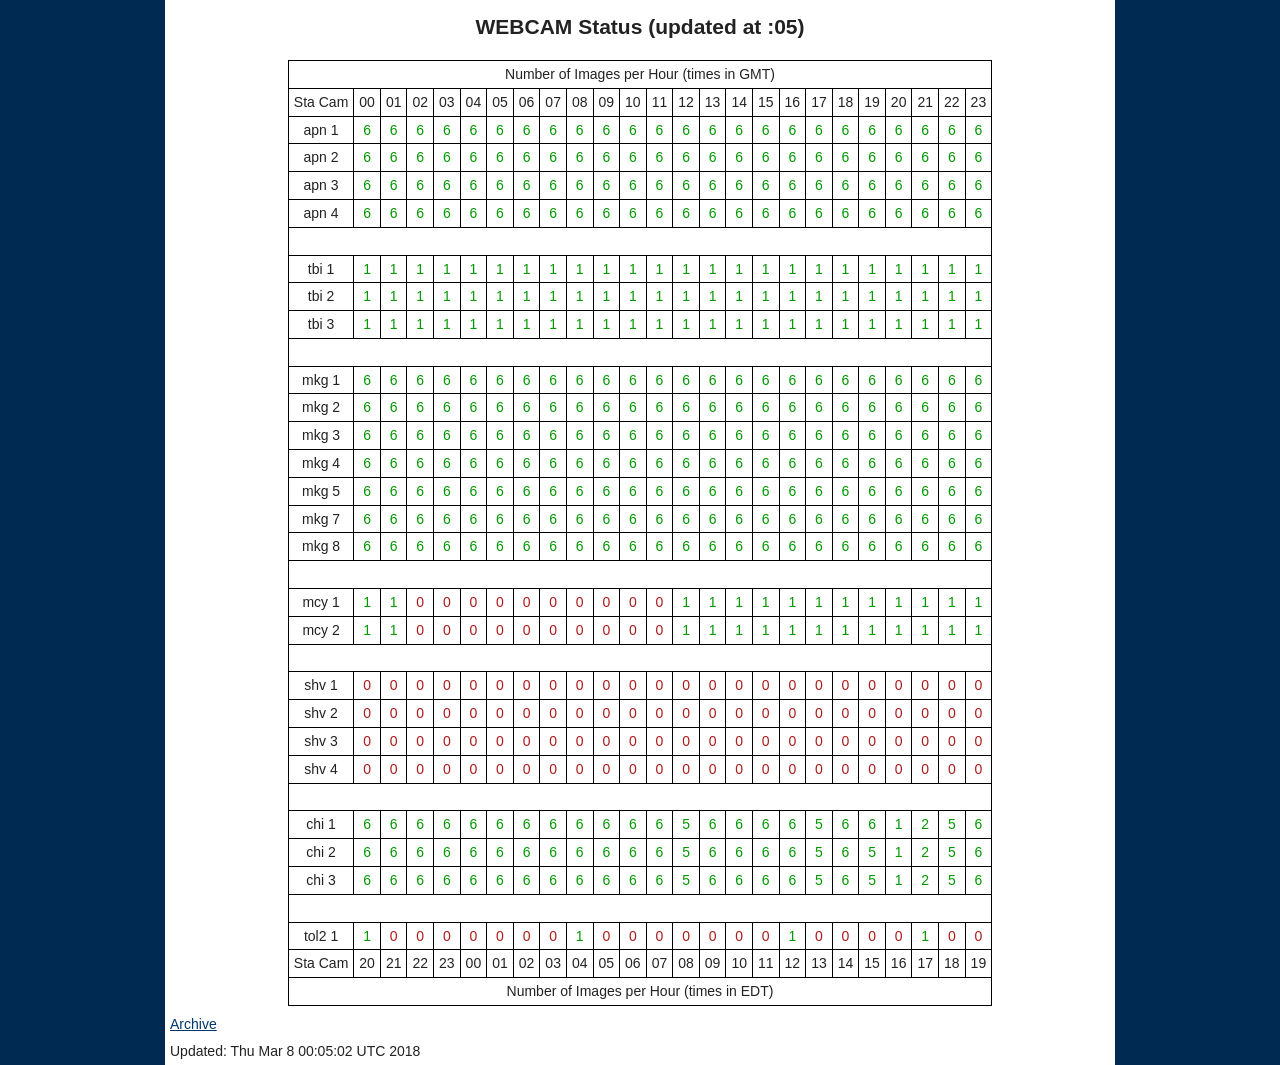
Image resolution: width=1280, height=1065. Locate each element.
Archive (193, 1024)
